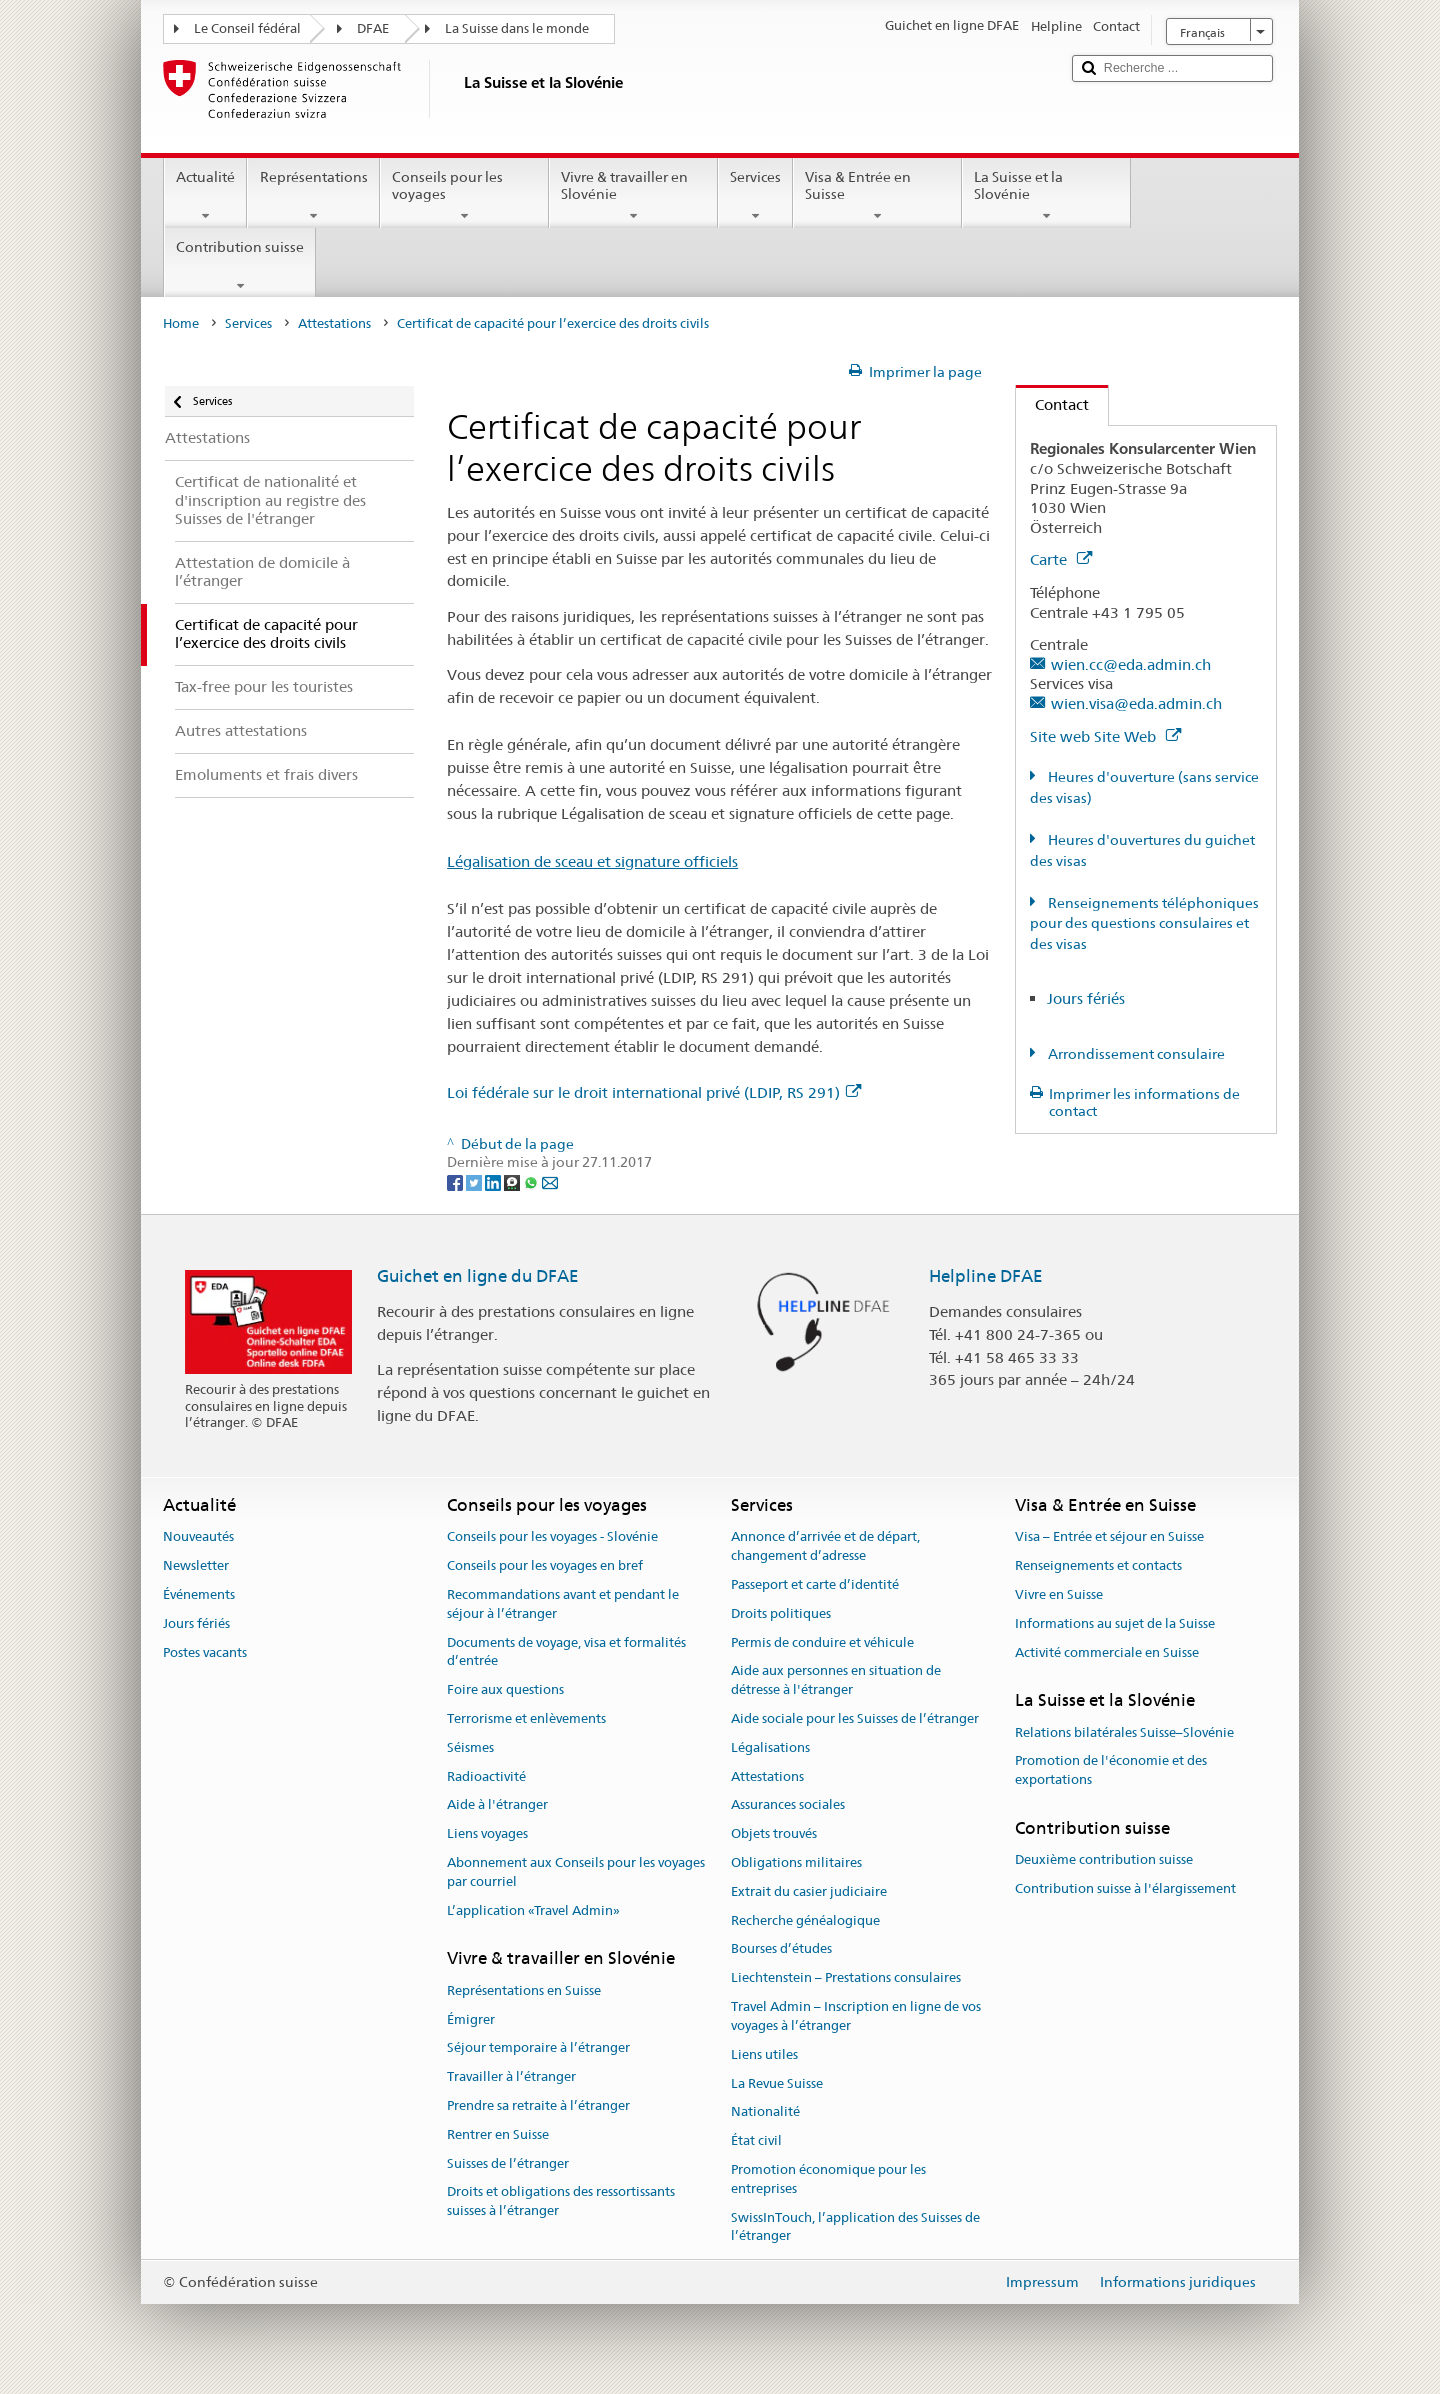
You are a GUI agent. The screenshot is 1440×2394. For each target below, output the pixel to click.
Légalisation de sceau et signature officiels (592, 861)
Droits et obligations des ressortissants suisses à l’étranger (561, 2202)
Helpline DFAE (986, 1276)
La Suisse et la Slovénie (1046, 196)
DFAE (373, 28)
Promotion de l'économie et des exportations (1111, 1771)
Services (755, 196)
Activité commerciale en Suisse (1107, 1652)
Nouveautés (198, 1537)
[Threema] (513, 1181)
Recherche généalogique (805, 1920)
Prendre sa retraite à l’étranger (538, 2105)
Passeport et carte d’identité (815, 1584)
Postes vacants (205, 1652)
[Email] (550, 1181)
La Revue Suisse (777, 2083)
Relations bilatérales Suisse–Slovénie (1124, 1732)
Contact (1052, 404)
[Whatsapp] (532, 1181)
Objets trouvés (774, 1833)
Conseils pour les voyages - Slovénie (552, 1537)
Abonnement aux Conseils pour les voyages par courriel (576, 1872)
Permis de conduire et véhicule (822, 1642)
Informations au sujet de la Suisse (1115, 1623)
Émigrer (471, 2019)
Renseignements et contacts (1098, 1565)
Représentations (313, 196)
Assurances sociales (788, 1805)
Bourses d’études (781, 1949)
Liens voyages (487, 1833)
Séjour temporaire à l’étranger (538, 2048)
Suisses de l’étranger (508, 2163)
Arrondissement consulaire (1135, 1054)
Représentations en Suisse (524, 1990)
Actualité (205, 196)
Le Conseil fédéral (247, 28)
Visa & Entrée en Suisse (877, 196)
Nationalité (765, 2112)
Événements (199, 1594)
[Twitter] (475, 1181)
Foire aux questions (505, 1689)
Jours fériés (1086, 998)
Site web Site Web (1105, 736)
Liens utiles (764, 2054)
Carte (1061, 559)
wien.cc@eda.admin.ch (1131, 664)
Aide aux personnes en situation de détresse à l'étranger (836, 1681)
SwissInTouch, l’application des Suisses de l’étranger (855, 2227)
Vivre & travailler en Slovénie (633, 196)
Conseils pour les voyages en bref (545, 1565)
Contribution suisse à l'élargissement (1125, 1888)
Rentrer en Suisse (498, 2134)
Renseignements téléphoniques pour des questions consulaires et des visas (1144, 924)
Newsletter (196, 1565)
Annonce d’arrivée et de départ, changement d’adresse (825, 1547)
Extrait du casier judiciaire (809, 1891)
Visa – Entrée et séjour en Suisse (1109, 1537)
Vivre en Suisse (1059, 1594)
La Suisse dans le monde (517, 28)
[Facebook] (456, 1181)
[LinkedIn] (494, 1181)
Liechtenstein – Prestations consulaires (846, 1978)
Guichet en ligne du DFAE (478, 1276)
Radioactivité (486, 1776)
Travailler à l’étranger (511, 2076)
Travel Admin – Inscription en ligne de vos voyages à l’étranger (856, 2016)
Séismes (470, 1747)
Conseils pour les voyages (464, 196)
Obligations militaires (796, 1862)
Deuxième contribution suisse (1104, 1860)
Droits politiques (781, 1613)
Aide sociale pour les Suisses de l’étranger (855, 1718)
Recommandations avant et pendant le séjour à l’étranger (563, 1604)
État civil (756, 2140)
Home (181, 323)
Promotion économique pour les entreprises (828, 2179)
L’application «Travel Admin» (533, 1910)
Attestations (334, 323)
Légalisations (770, 1747)
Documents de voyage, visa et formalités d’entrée (566, 1652)
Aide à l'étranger (497, 1805)
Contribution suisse (240, 266)
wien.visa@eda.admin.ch (1136, 703)
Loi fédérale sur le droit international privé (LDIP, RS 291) (654, 1092)
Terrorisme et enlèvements (526, 1718)
